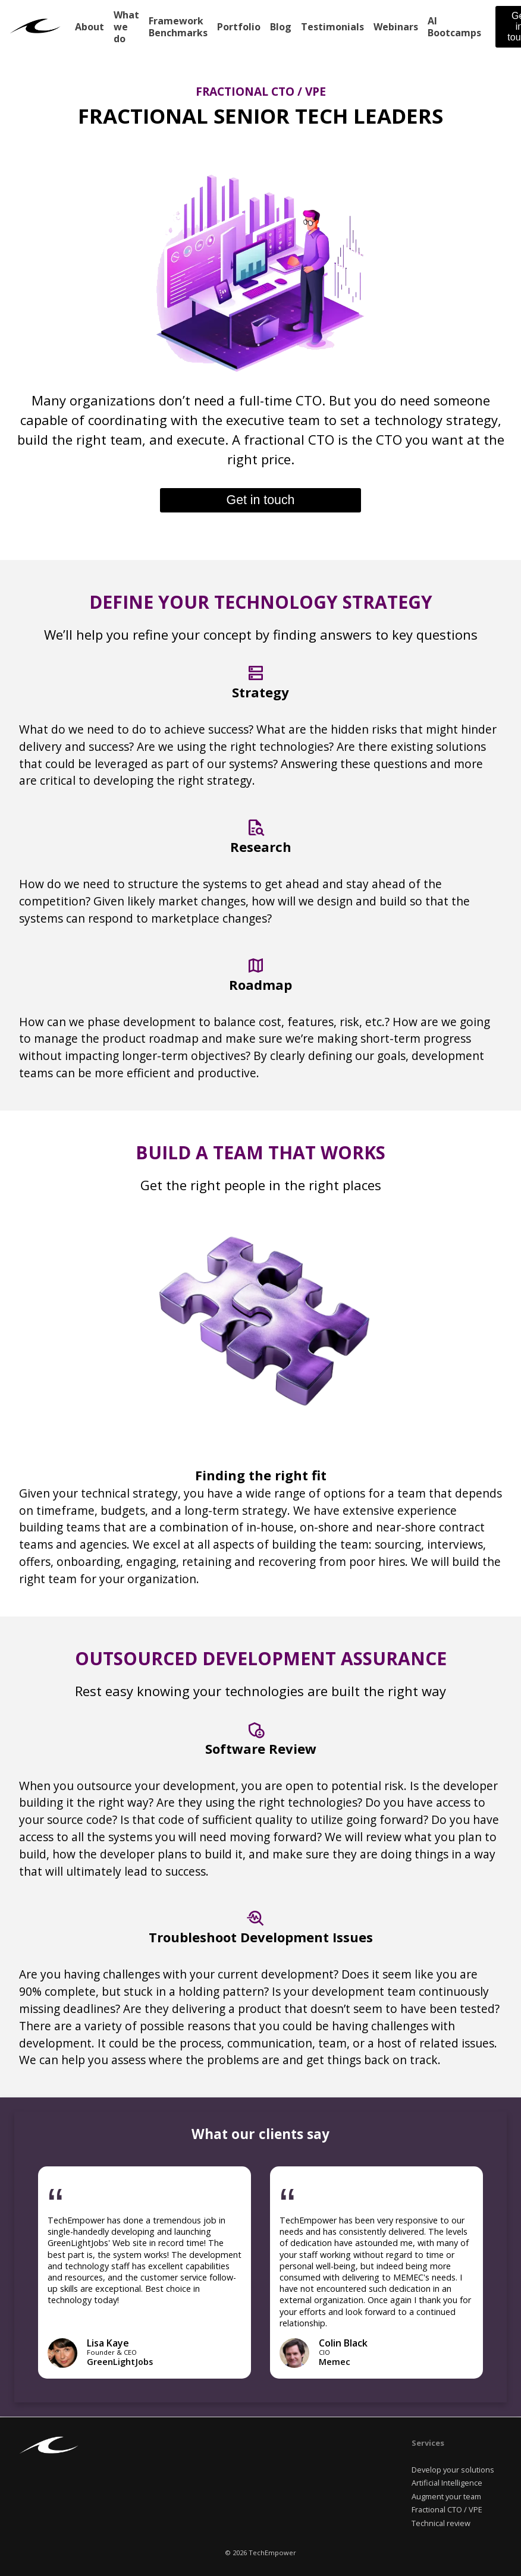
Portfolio (238, 26)
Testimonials (332, 26)
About (89, 26)
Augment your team (446, 2496)
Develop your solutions (453, 2469)
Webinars (396, 26)
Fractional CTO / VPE (447, 2509)
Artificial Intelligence (447, 2482)
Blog (280, 26)
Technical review (441, 2523)
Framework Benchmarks (178, 26)
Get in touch (260, 500)
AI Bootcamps (454, 26)
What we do (126, 26)
